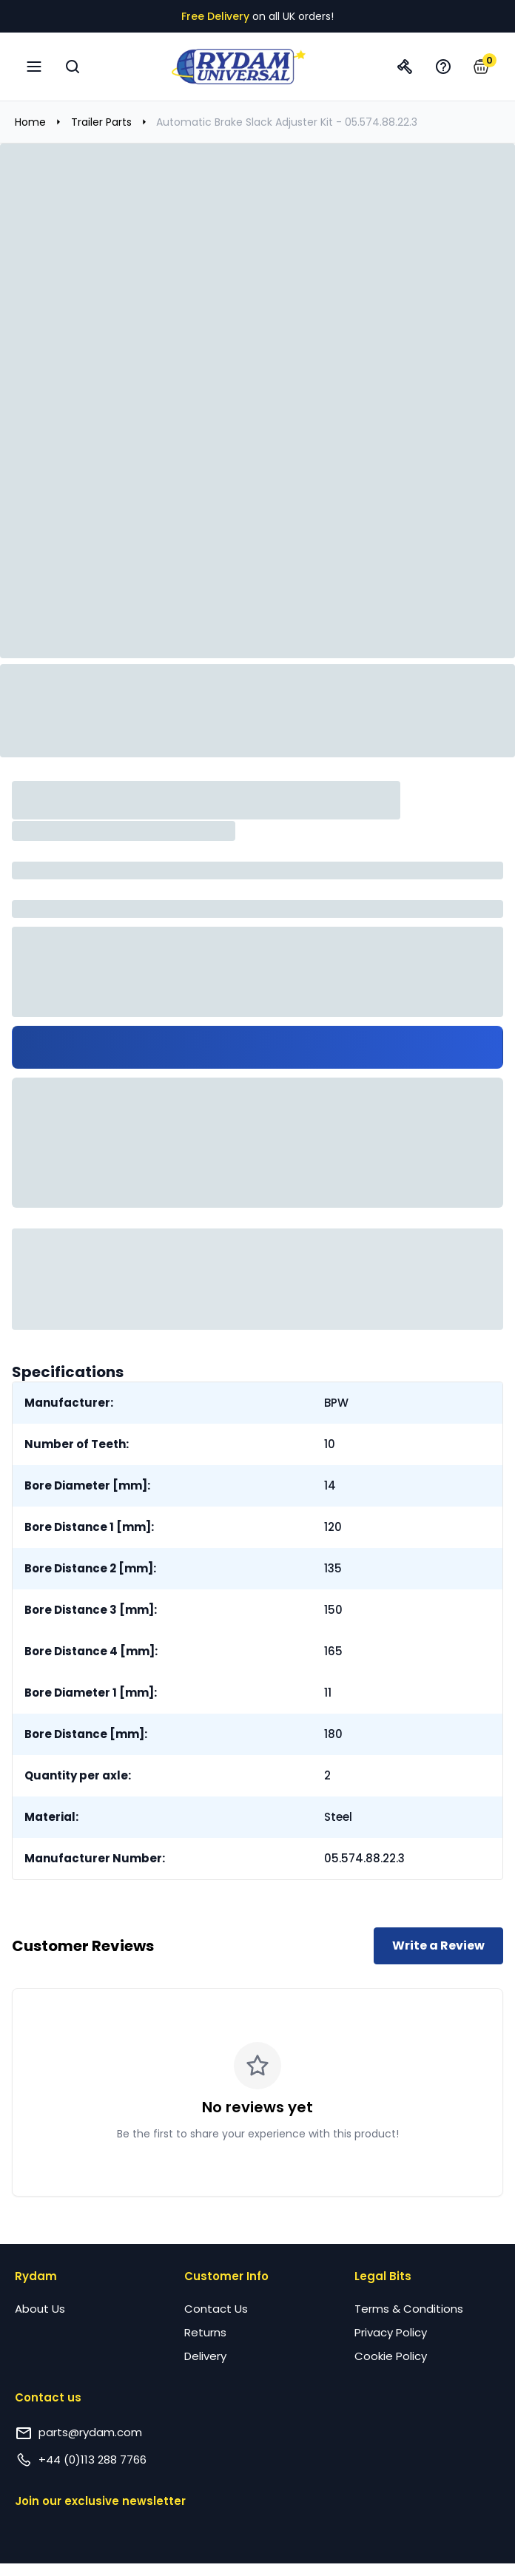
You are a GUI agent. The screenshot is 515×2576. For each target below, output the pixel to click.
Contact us (48, 2397)
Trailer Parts (101, 122)
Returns (205, 2332)
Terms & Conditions (408, 2308)
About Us (40, 2308)
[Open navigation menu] (34, 66)
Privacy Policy (390, 2332)
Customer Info (226, 2276)
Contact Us (216, 2308)
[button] (481, 66)
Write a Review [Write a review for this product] (438, 1945)
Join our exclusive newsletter (100, 2501)
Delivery (205, 2356)
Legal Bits (382, 2276)
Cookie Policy (390, 2356)
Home (30, 122)
